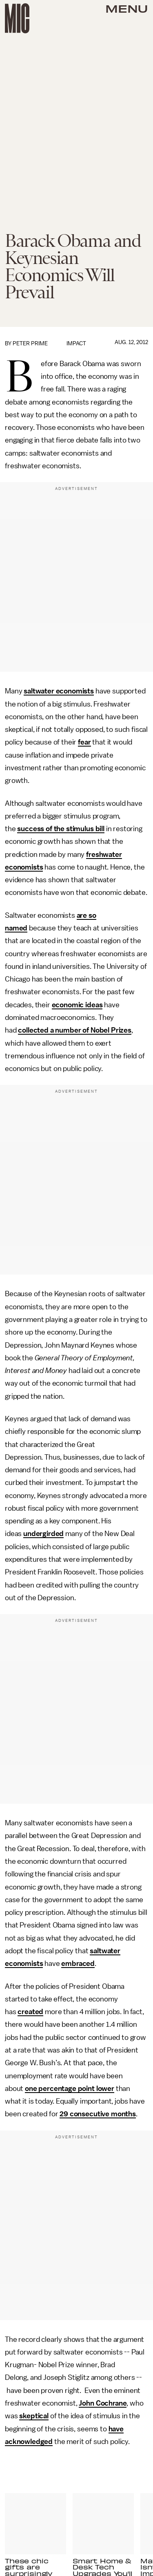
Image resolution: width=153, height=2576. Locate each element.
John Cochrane (102, 2403)
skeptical (34, 2415)
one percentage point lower (69, 2088)
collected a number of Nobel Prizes (74, 1030)
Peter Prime (30, 343)
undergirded (43, 1533)
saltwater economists (59, 691)
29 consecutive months (98, 2114)
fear (84, 742)
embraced (78, 1963)
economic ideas (77, 1004)
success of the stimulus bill (60, 828)
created (30, 2011)
